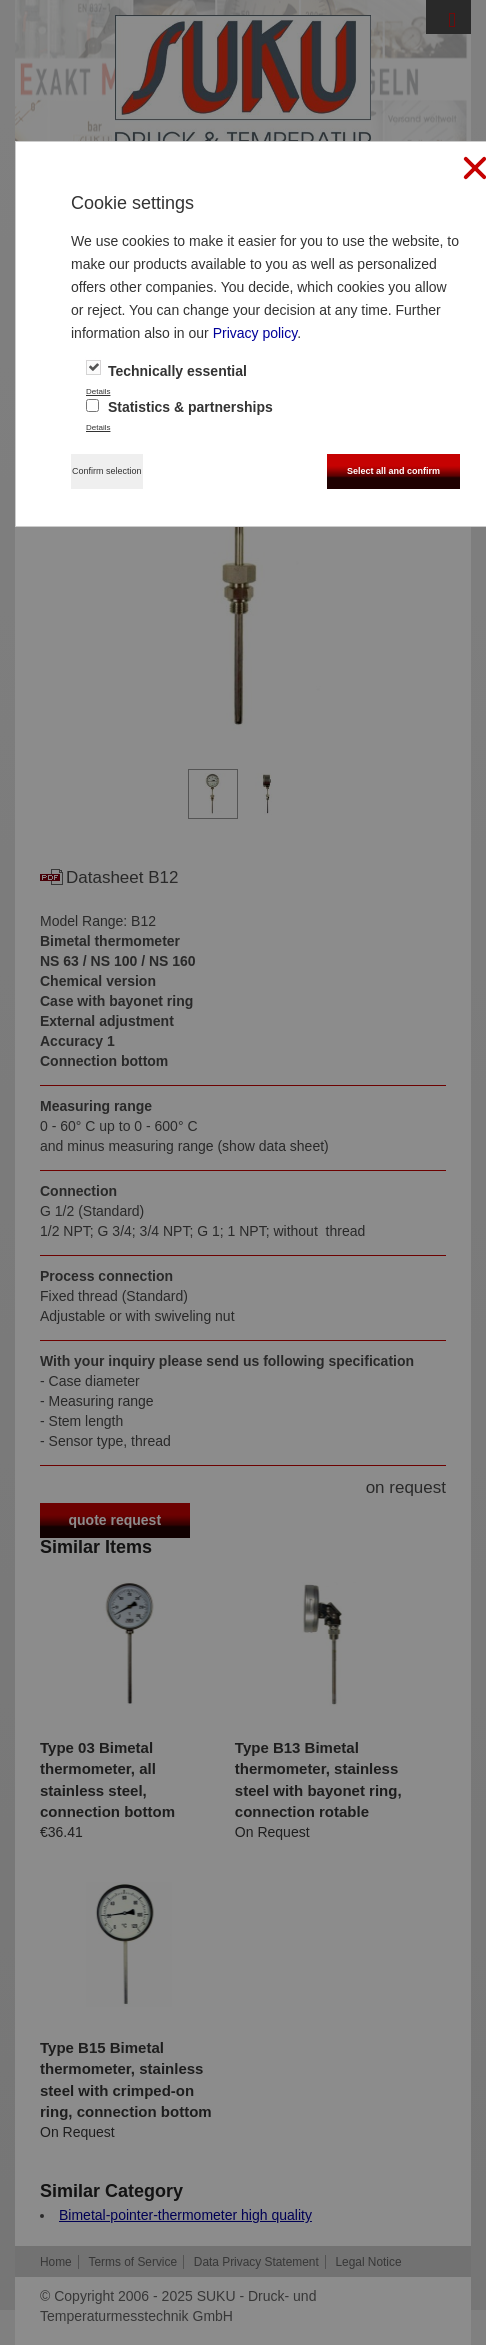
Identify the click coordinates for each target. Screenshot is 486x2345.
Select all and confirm (393, 471)
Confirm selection (107, 471)
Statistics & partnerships (179, 407)
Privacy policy (255, 333)
